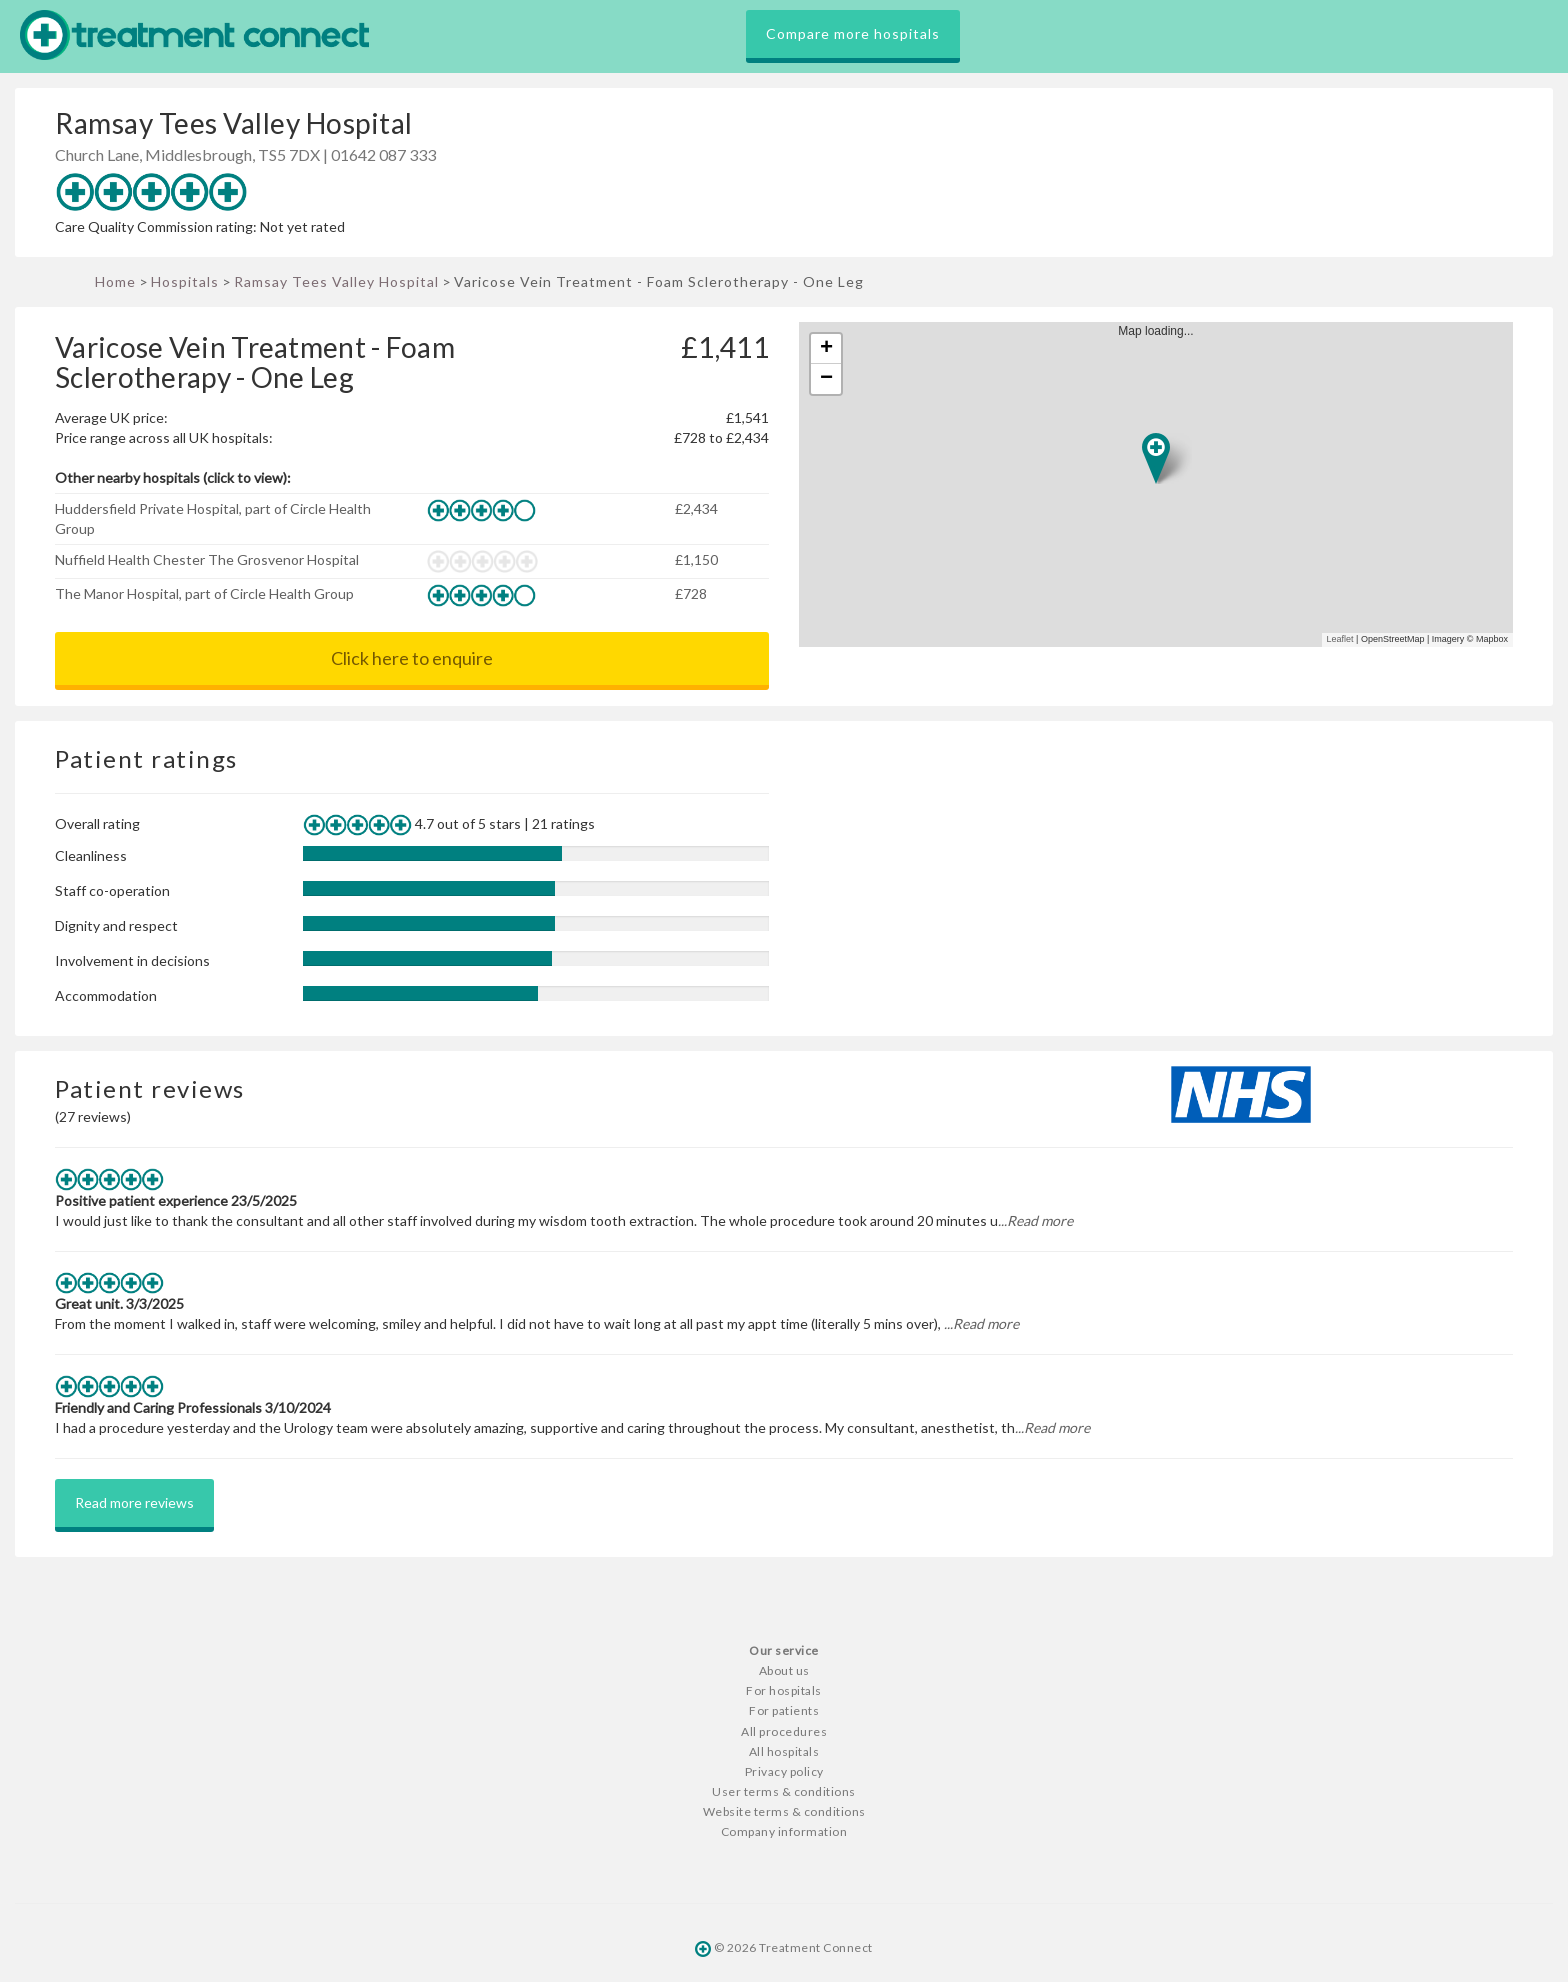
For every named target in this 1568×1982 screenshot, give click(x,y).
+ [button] (826, 349)
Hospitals (185, 281)
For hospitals (784, 1690)
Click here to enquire (412, 658)
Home (115, 281)
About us (784, 1670)
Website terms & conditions (784, 1811)
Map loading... (1164, 484)
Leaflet (1340, 639)
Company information (784, 1831)
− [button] (826, 379)
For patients (784, 1710)
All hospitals (784, 1751)
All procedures (784, 1731)
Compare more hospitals (853, 33)
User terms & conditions (784, 1791)
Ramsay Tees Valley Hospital (336, 281)
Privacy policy (784, 1771)
